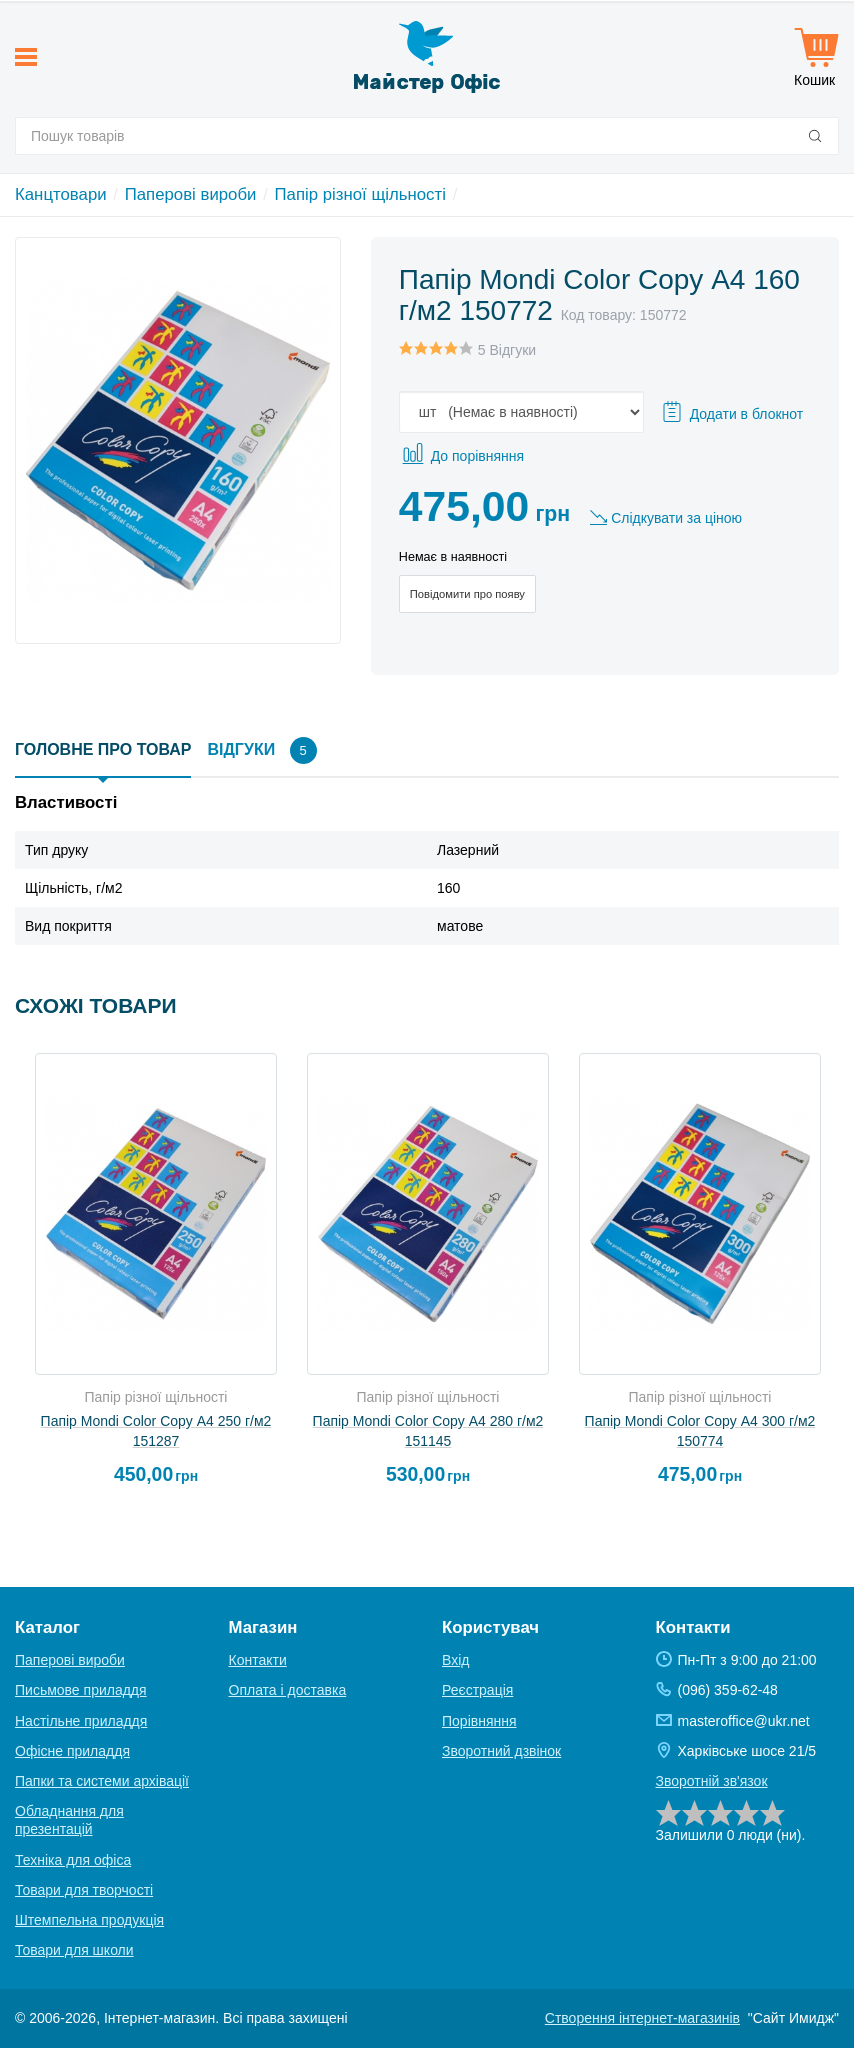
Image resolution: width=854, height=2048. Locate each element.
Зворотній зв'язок (712, 1781)
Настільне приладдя (81, 1721)
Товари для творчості (84, 1890)
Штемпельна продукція (89, 1920)
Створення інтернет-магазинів (642, 2018)
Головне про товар (103, 749)
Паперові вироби (191, 194)
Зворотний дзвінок (501, 1751)
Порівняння (479, 1721)
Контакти (258, 1660)
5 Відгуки (507, 350)
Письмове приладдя (81, 1690)
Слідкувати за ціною (676, 518)
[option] (156, 1277)
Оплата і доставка (288, 1690)
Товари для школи (74, 1950)
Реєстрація (477, 1690)
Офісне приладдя (72, 1751)
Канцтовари (61, 194)
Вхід (455, 1660)
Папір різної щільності (360, 194)
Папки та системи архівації (102, 1781)
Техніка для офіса (73, 1860)
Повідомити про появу (467, 594)
